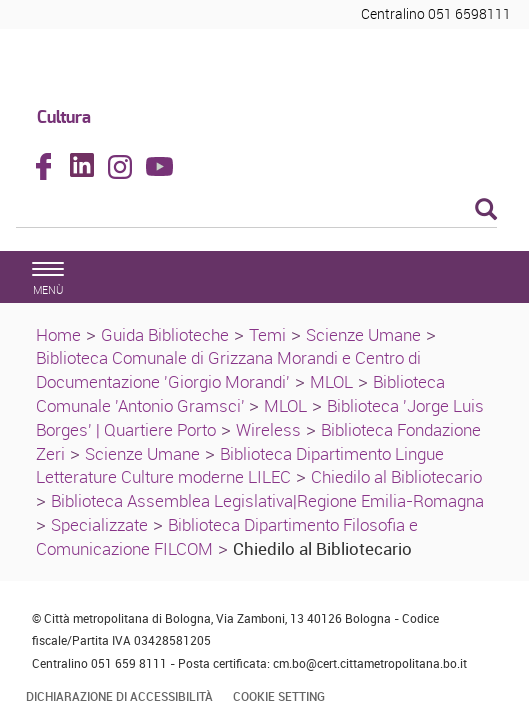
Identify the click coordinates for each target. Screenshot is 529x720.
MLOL (331, 381)
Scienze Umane (363, 334)
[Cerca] (256, 211)
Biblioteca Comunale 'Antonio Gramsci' (240, 393)
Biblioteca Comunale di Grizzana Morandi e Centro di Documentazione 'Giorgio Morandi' (228, 369)
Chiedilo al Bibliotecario (396, 476)
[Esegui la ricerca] (486, 210)
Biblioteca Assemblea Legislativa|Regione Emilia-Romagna (267, 500)
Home (58, 334)
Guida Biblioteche (165, 334)
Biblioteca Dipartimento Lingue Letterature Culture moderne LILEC (240, 465)
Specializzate (99, 524)
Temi (267, 334)
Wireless (268, 429)
